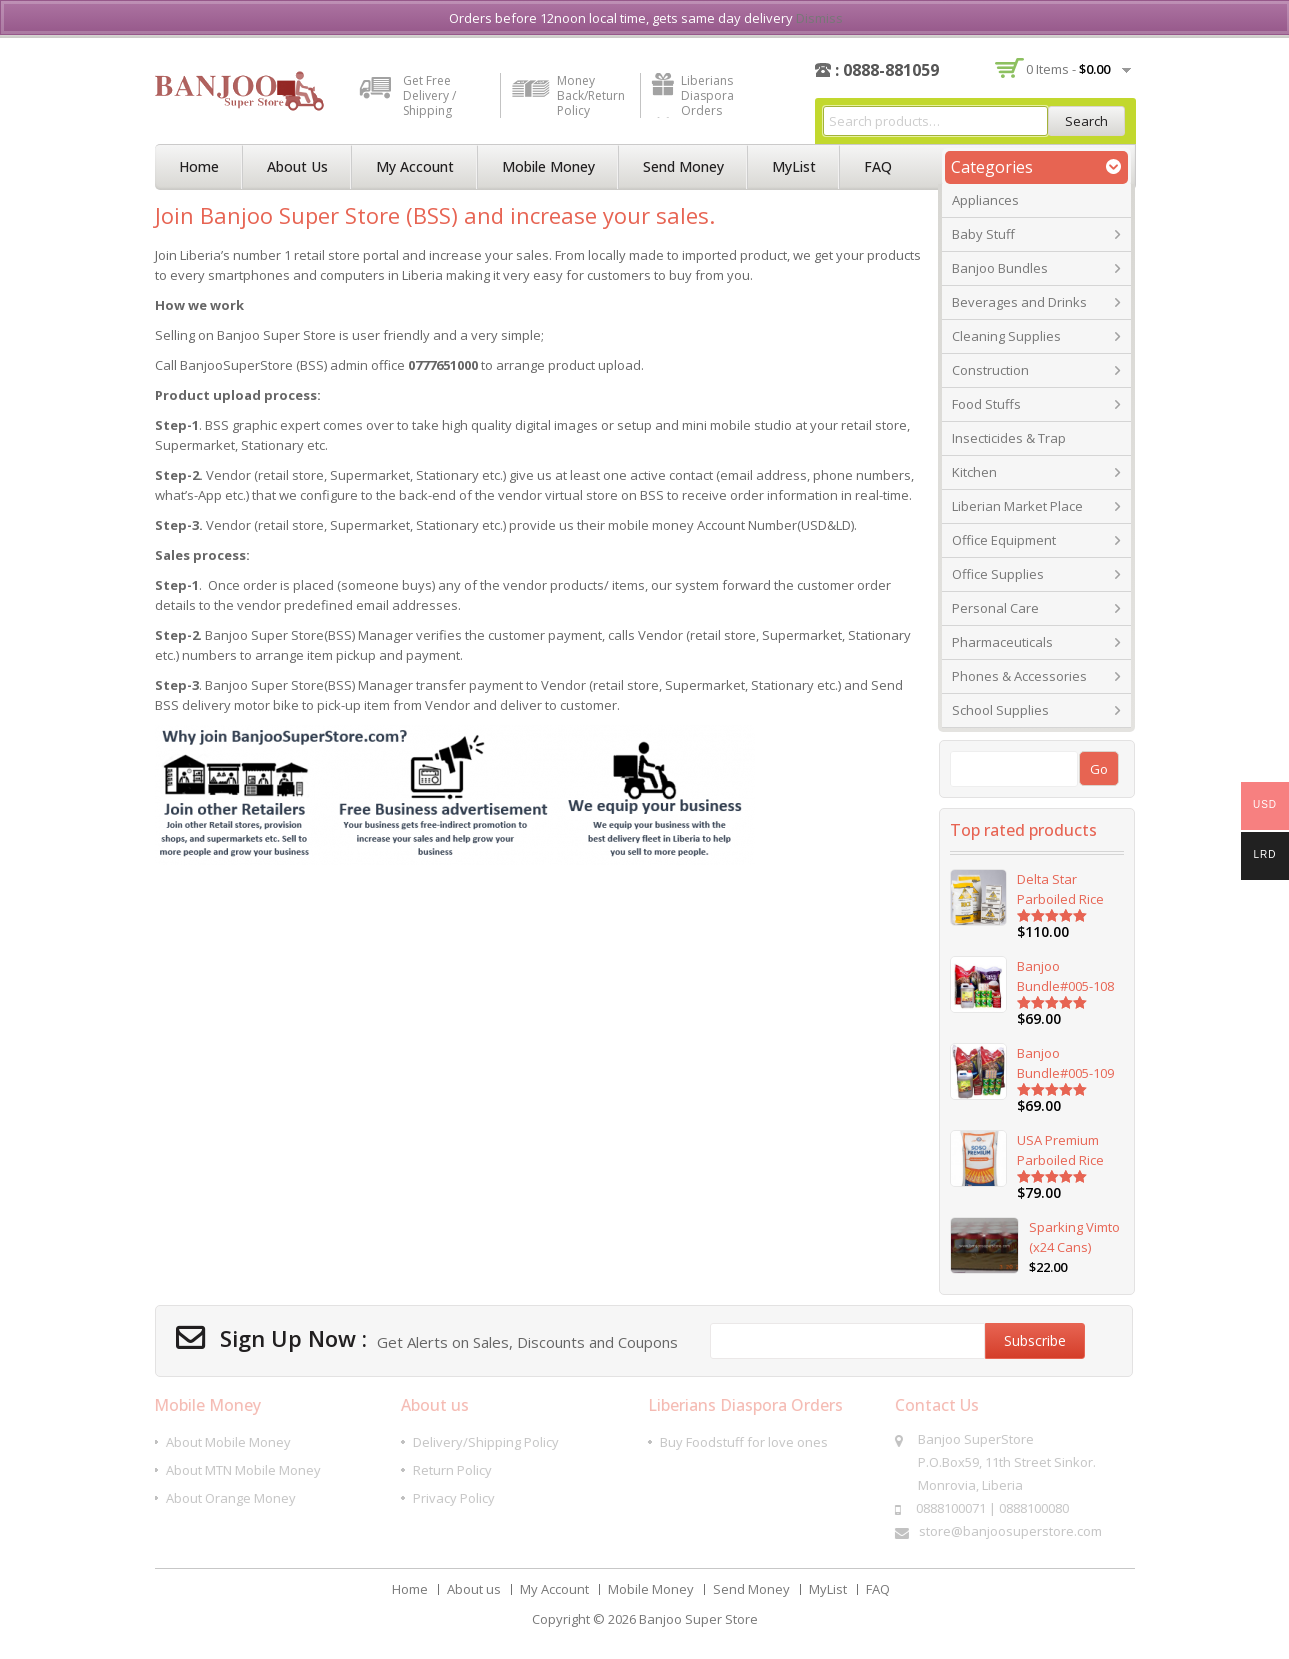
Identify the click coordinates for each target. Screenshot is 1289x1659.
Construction (990, 370)
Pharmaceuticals (1002, 642)
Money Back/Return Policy (591, 95)
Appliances (985, 200)
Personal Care (995, 608)
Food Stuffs (986, 404)
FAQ (878, 166)
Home (199, 166)
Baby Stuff (983, 234)
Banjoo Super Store (698, 1619)
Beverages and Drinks (1019, 302)
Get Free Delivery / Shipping (429, 95)
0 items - (1068, 69)
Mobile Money (548, 166)
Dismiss (819, 18)
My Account (415, 166)
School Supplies (1000, 710)
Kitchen (974, 472)
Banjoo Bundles (1000, 268)
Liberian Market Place (1017, 506)
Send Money (683, 166)
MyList (794, 166)
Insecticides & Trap (1009, 438)
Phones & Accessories (1019, 676)
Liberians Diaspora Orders (707, 95)
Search (1086, 121)
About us (297, 166)
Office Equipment (1004, 540)
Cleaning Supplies (1006, 336)
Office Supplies (998, 574)
